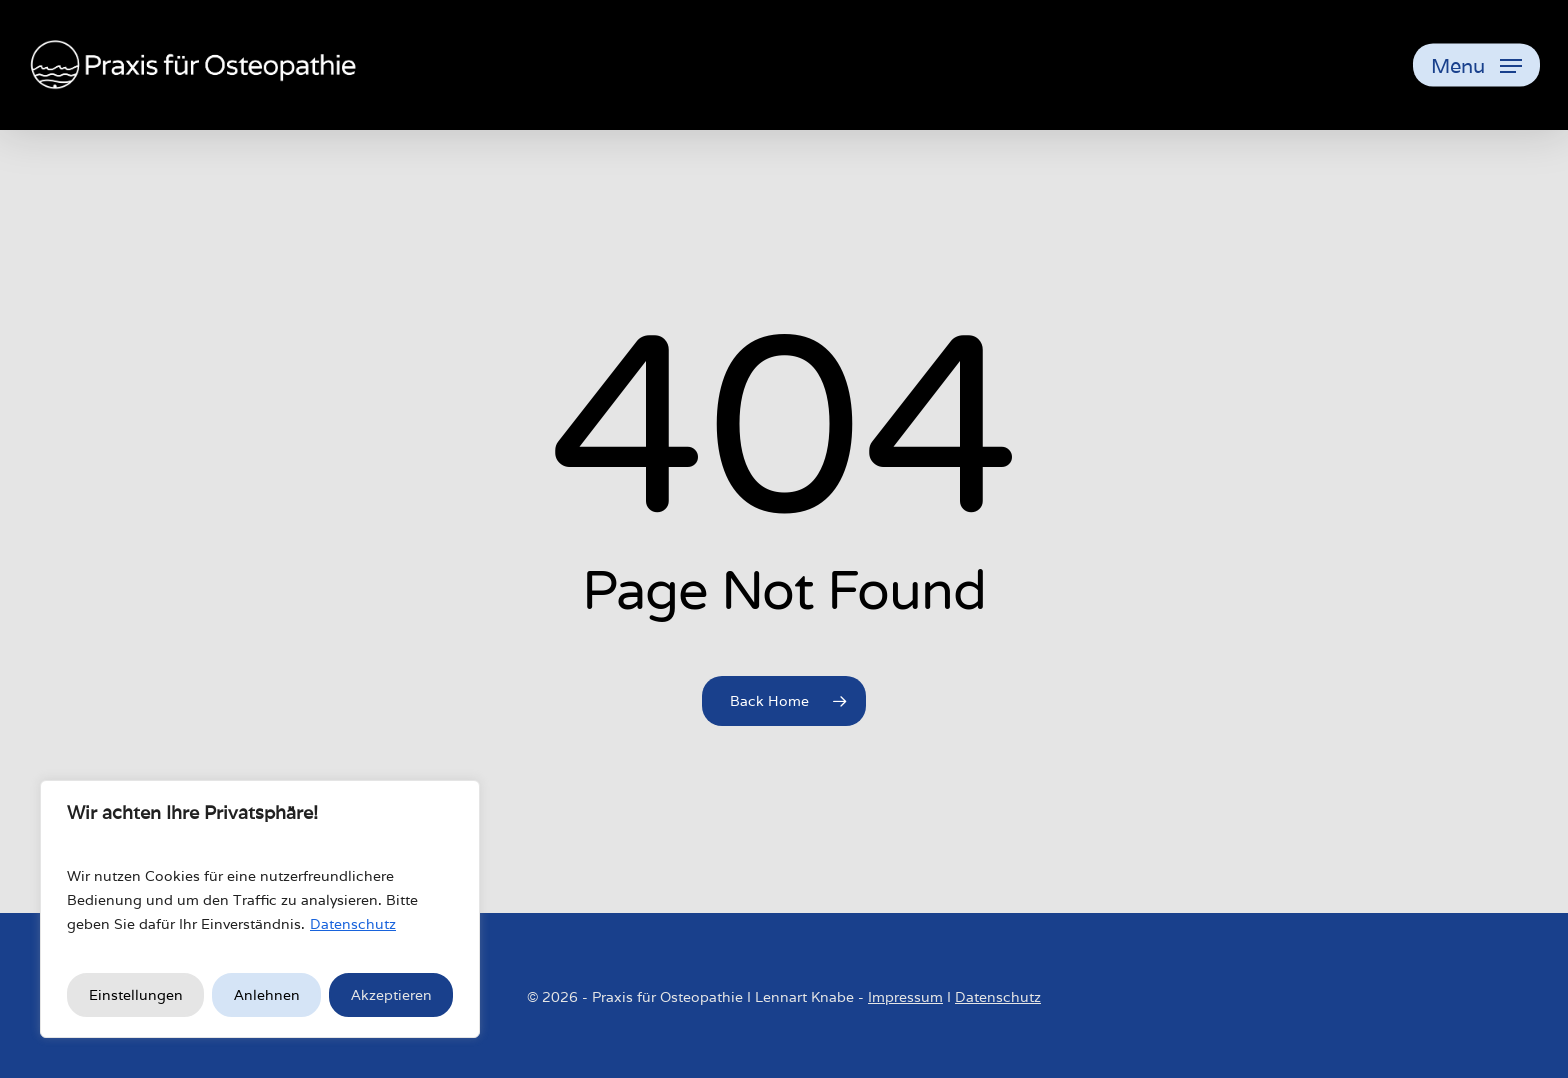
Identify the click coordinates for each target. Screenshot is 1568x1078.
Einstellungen (136, 995)
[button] (1476, 65)
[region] (260, 909)
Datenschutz (353, 924)
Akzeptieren (391, 995)
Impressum (905, 997)
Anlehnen (267, 995)
